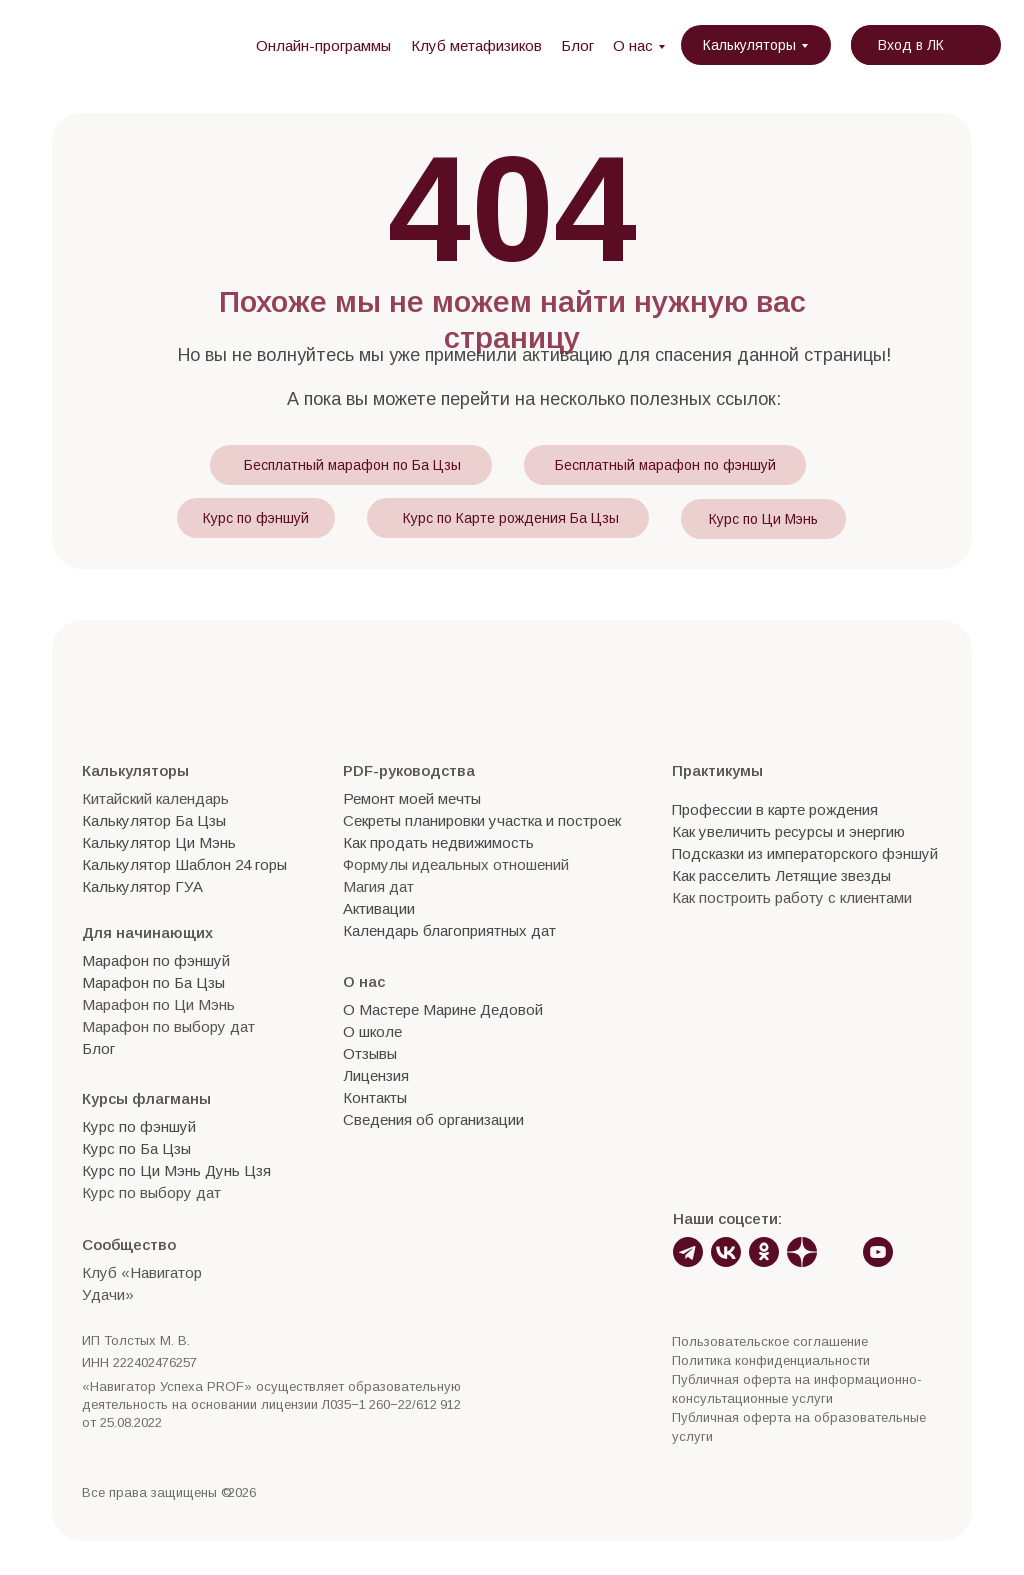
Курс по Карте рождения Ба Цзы (511, 518)
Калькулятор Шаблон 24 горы (184, 864)
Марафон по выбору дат (168, 1026)
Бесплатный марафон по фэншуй (665, 465)
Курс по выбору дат (151, 1192)
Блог (577, 45)
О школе (372, 1031)
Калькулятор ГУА (142, 886)
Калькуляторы (749, 45)
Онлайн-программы (323, 45)
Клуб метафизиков (476, 45)
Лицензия (376, 1075)
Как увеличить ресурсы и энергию (788, 831)
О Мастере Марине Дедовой (443, 1009)
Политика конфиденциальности (771, 1360)
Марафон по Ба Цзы (153, 982)
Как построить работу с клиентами (792, 897)
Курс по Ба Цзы (136, 1148)
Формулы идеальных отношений (456, 864)
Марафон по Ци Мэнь (158, 1004)
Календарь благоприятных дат (449, 930)
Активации (379, 908)
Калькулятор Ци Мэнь (159, 842)
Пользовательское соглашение (770, 1341)
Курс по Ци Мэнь (763, 519)
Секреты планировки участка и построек (482, 820)
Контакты (375, 1097)
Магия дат (378, 886)
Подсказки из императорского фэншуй (805, 853)
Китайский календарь (155, 798)
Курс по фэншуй (256, 518)
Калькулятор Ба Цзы (154, 820)
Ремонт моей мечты (412, 798)
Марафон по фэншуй (156, 960)
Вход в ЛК (911, 45)
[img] (138, 45)
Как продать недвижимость (438, 842)
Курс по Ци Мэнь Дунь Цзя (176, 1170)
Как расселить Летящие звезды (781, 875)
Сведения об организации (433, 1119)
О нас (633, 45)
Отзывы (370, 1053)
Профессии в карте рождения (775, 809)
